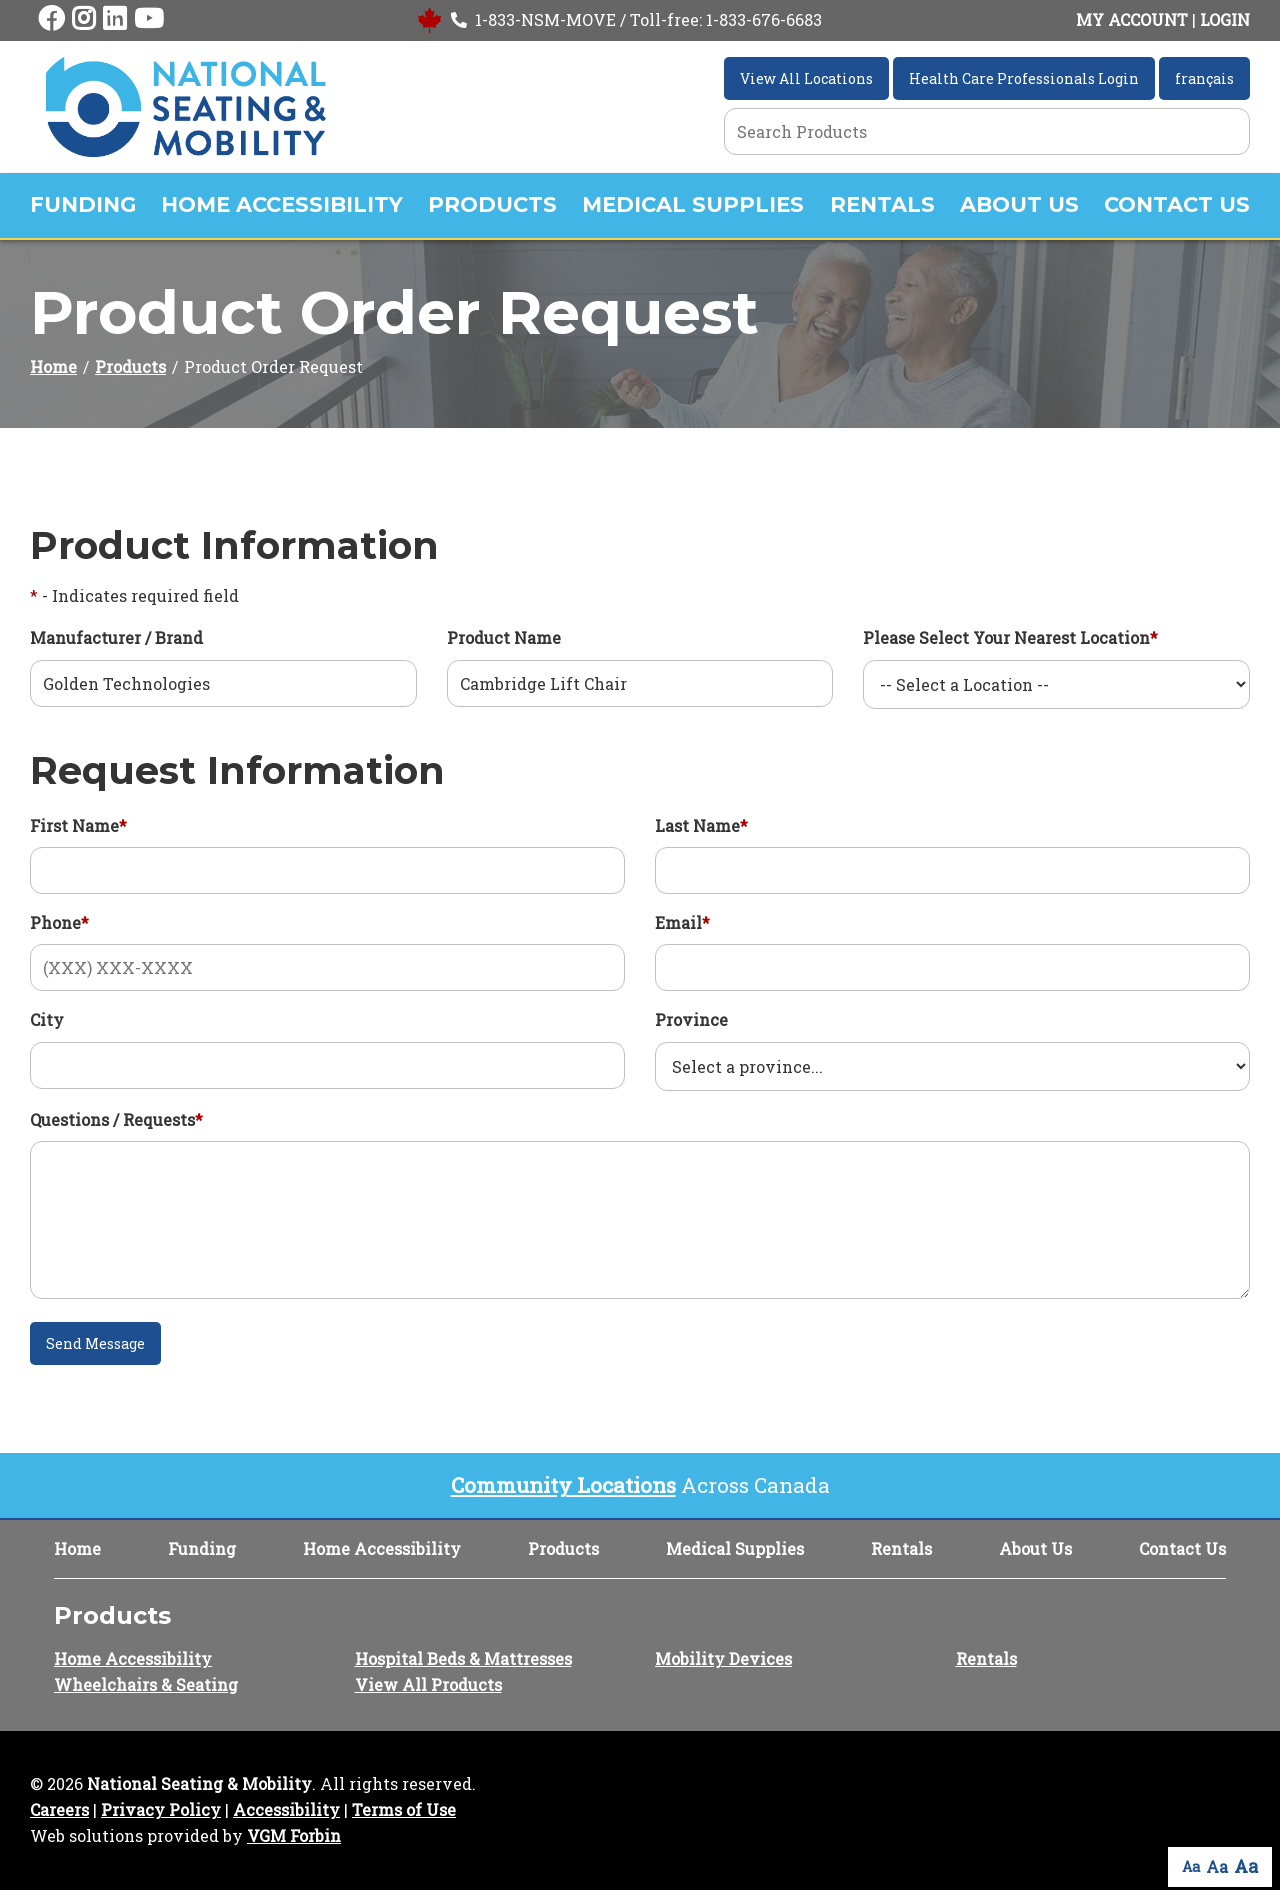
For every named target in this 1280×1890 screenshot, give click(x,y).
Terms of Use (404, 1809)
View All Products (428, 1684)
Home (53, 366)
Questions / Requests (116, 1119)
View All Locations (806, 78)
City (47, 1019)
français (1204, 78)
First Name (78, 825)
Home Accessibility (282, 204)
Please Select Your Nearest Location (1010, 637)
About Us (1019, 204)
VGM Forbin (294, 1835)
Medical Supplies (693, 204)
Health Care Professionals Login (1024, 78)
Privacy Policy (161, 1809)
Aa (1191, 1866)
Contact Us (1177, 204)
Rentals (882, 204)
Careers (59, 1809)
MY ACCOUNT (1132, 19)
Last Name (701, 825)
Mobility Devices (723, 1658)
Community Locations (563, 1485)
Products (492, 204)
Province (691, 1019)
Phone (59, 922)
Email (682, 922)
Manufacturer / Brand (116, 637)
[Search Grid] (987, 131)
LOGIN (1225, 19)
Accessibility (286, 1809)
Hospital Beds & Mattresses (463, 1658)
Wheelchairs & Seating (146, 1684)
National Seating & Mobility (199, 1783)
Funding (83, 204)
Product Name (504, 637)
